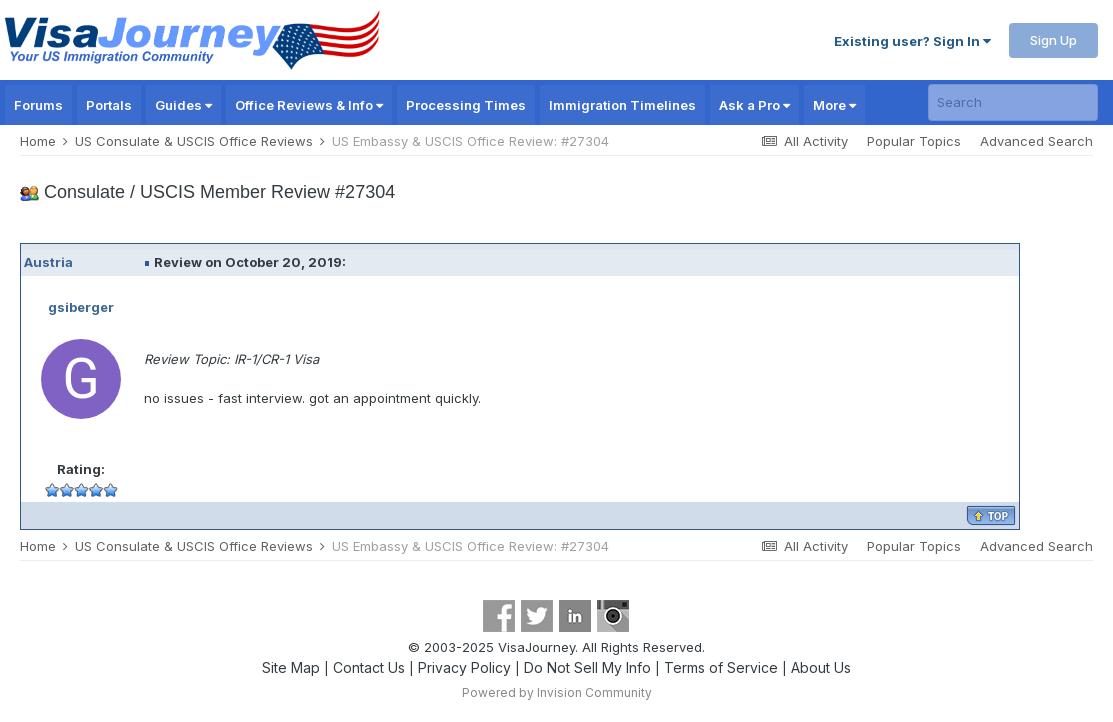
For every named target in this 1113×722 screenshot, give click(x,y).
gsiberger (81, 307)
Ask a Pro (754, 105)
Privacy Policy (464, 667)
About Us (821, 667)
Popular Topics (914, 141)
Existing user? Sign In (912, 41)
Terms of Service (721, 667)
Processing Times (466, 105)
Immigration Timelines (622, 105)
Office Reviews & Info (309, 105)
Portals (109, 105)
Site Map (291, 667)
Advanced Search (1036, 141)
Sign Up (1053, 40)
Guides (183, 105)
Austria (48, 262)
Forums (38, 105)
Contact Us (369, 667)
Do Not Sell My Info (587, 667)
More (834, 105)
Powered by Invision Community (557, 692)
